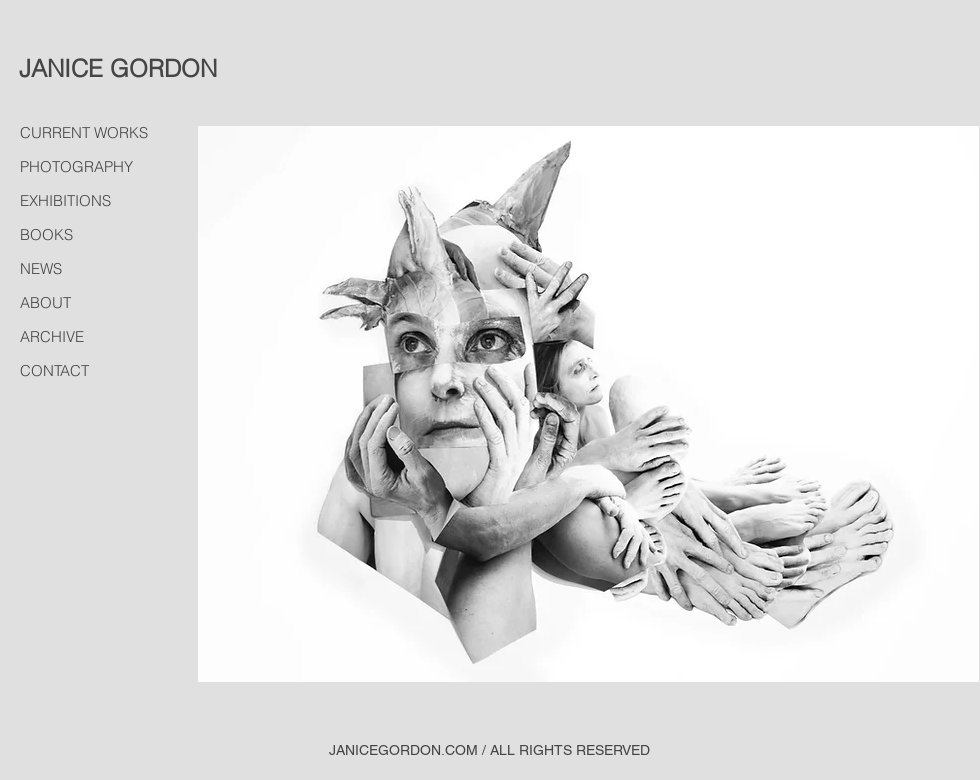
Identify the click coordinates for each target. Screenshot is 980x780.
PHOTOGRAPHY (76, 166)
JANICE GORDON (118, 68)
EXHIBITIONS (65, 200)
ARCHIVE (52, 336)
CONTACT (54, 370)
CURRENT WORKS (84, 132)
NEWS (41, 268)
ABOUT (45, 302)
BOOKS (46, 234)
